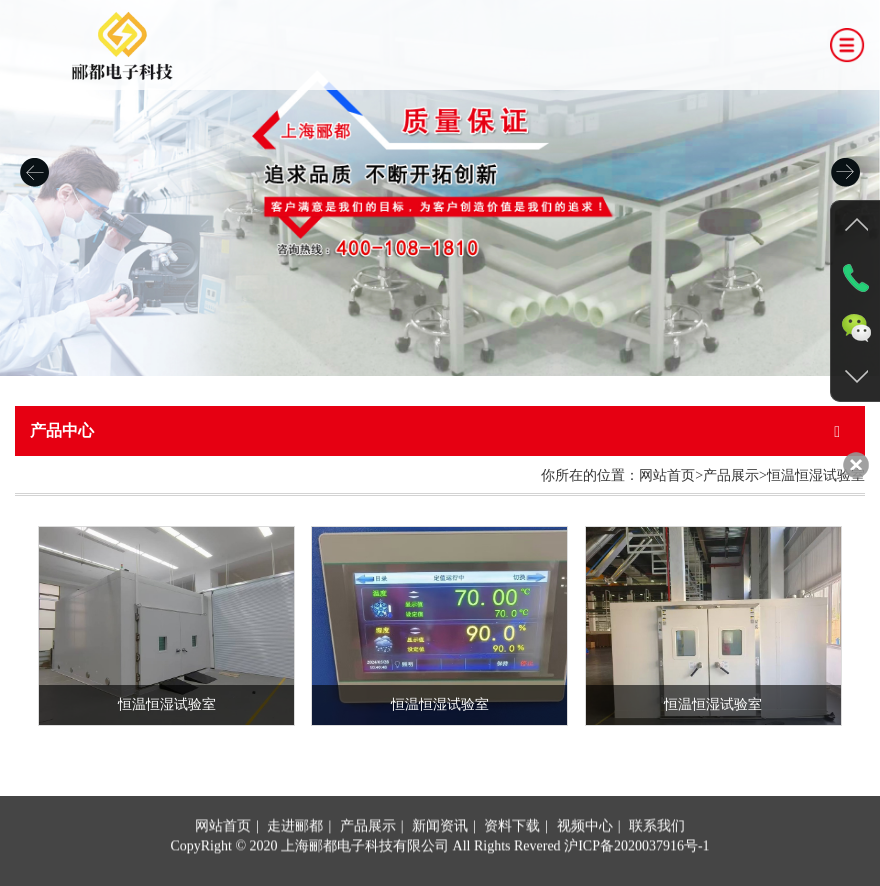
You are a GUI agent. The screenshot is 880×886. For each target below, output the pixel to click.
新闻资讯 (440, 867)
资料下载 (512, 867)
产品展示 (368, 867)
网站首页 (223, 867)
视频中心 (585, 867)
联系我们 (657, 867)
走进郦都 (295, 867)
